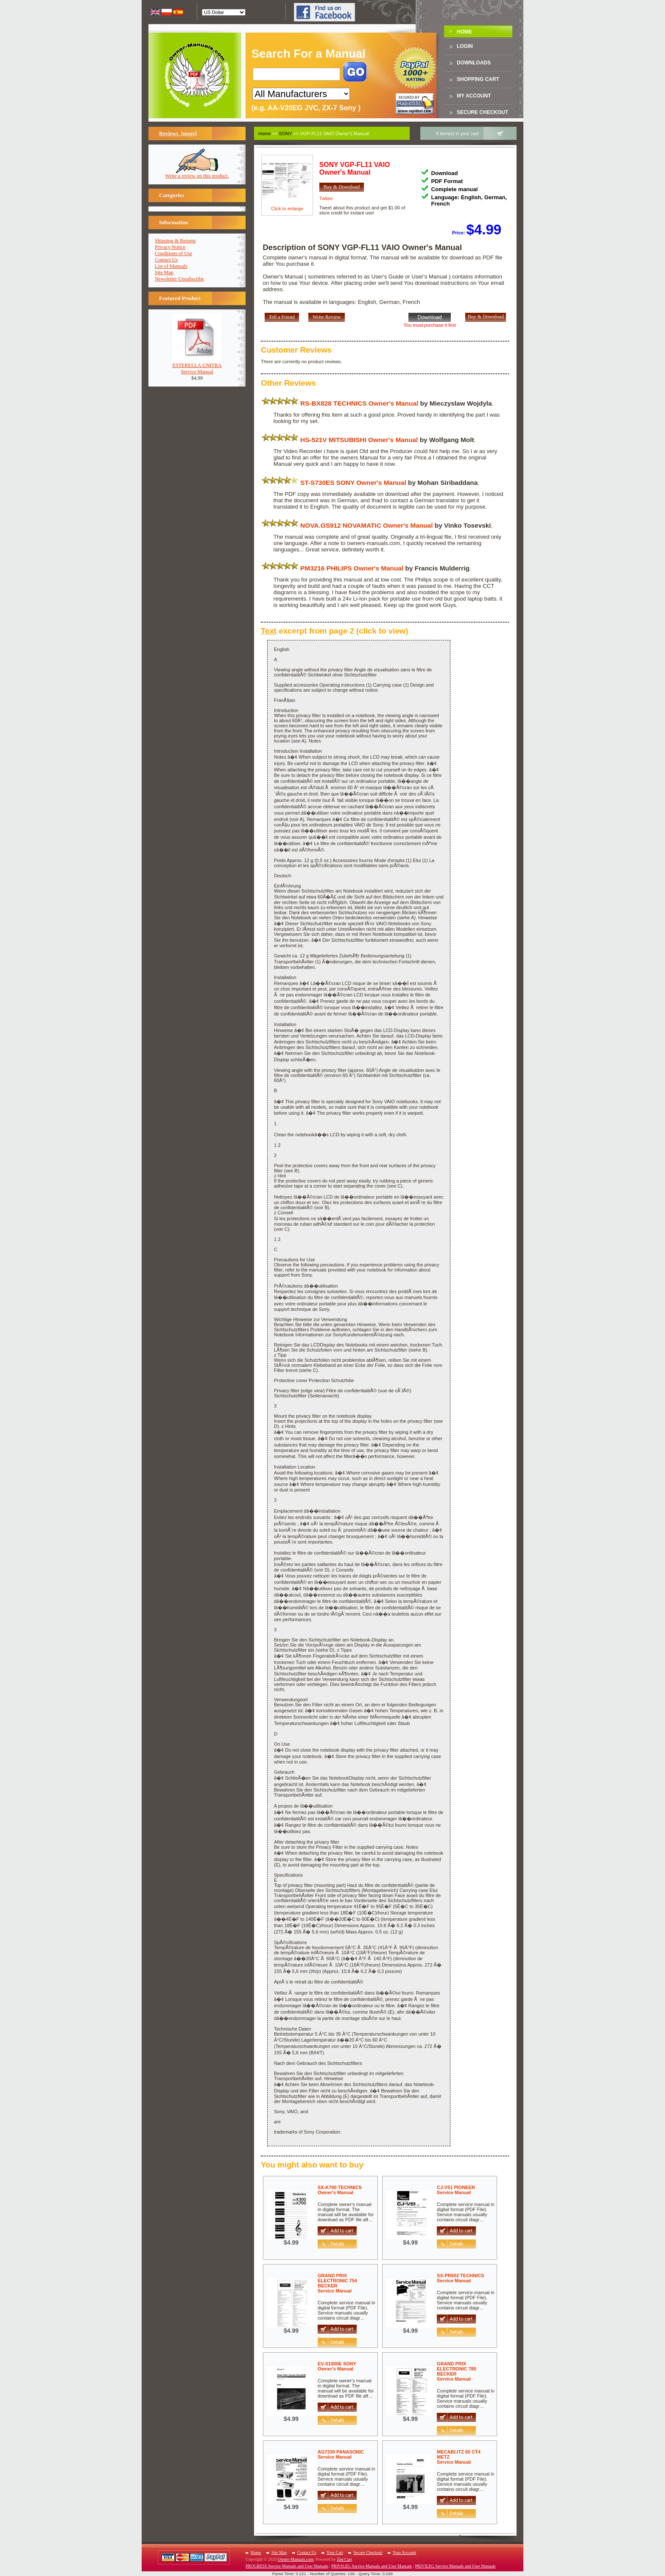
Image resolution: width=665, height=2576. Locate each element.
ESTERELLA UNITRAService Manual (197, 366)
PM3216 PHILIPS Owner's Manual (351, 568)
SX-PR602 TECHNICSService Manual (460, 2278)
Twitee (326, 198)
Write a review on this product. (197, 173)
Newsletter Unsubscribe (179, 279)
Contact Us (166, 260)
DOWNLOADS (474, 63)
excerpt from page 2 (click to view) (334, 630)
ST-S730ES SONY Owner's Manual (353, 482)
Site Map (164, 272)
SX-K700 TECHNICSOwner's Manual (340, 2190)
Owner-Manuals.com (296, 2559)
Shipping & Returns (175, 241)
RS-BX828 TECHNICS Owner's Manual (359, 403)
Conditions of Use (173, 253)
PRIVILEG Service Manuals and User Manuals (371, 2566)
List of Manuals (171, 266)
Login (465, 46)
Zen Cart (344, 2559)
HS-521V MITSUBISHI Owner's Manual (359, 439)
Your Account (404, 2552)
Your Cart (335, 2552)
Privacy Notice (170, 247)
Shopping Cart (478, 79)
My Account (474, 96)
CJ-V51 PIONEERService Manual (456, 2190)
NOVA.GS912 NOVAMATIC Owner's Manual (366, 525)
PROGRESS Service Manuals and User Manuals (287, 2566)
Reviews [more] (178, 133)
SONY (285, 133)
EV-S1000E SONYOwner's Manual (337, 2366)
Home (464, 32)
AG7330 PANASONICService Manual (341, 2454)
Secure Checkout (482, 112)
